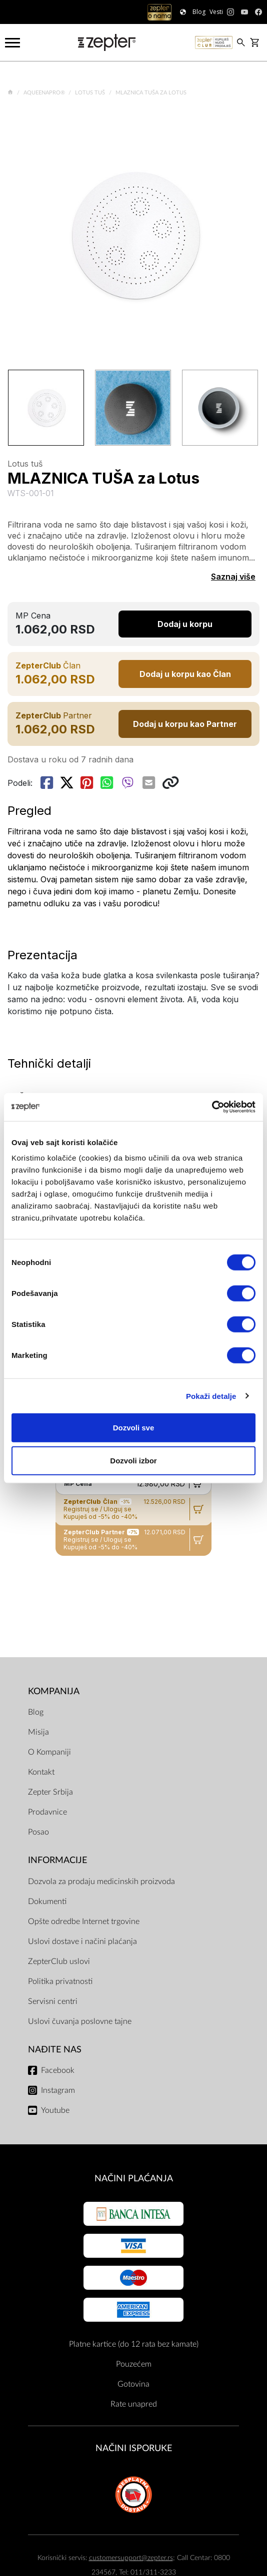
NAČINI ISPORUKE (134, 2448)
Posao (38, 1832)
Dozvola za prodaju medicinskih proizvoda (101, 1882)
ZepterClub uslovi (59, 1961)
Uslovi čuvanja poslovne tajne (80, 2021)
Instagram (58, 2090)
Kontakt (41, 1772)
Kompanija (54, 1691)
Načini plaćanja (133, 2178)
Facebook (57, 2070)
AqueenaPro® (45, 92)
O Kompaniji (49, 1752)
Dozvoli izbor (133, 1460)
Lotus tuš (90, 92)
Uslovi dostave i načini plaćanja (82, 1941)
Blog (36, 1712)
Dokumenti (47, 1902)
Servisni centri (53, 2001)
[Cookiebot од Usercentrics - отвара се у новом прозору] (212, 1107)
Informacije (57, 1860)
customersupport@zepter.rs (131, 2558)
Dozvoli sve (133, 1427)
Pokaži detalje (211, 1395)
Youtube (55, 2110)
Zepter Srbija (50, 1792)
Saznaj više (233, 577)
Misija (38, 1732)
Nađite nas (55, 2049)
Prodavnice (47, 1812)
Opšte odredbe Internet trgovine (84, 1922)
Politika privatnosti (60, 1981)
